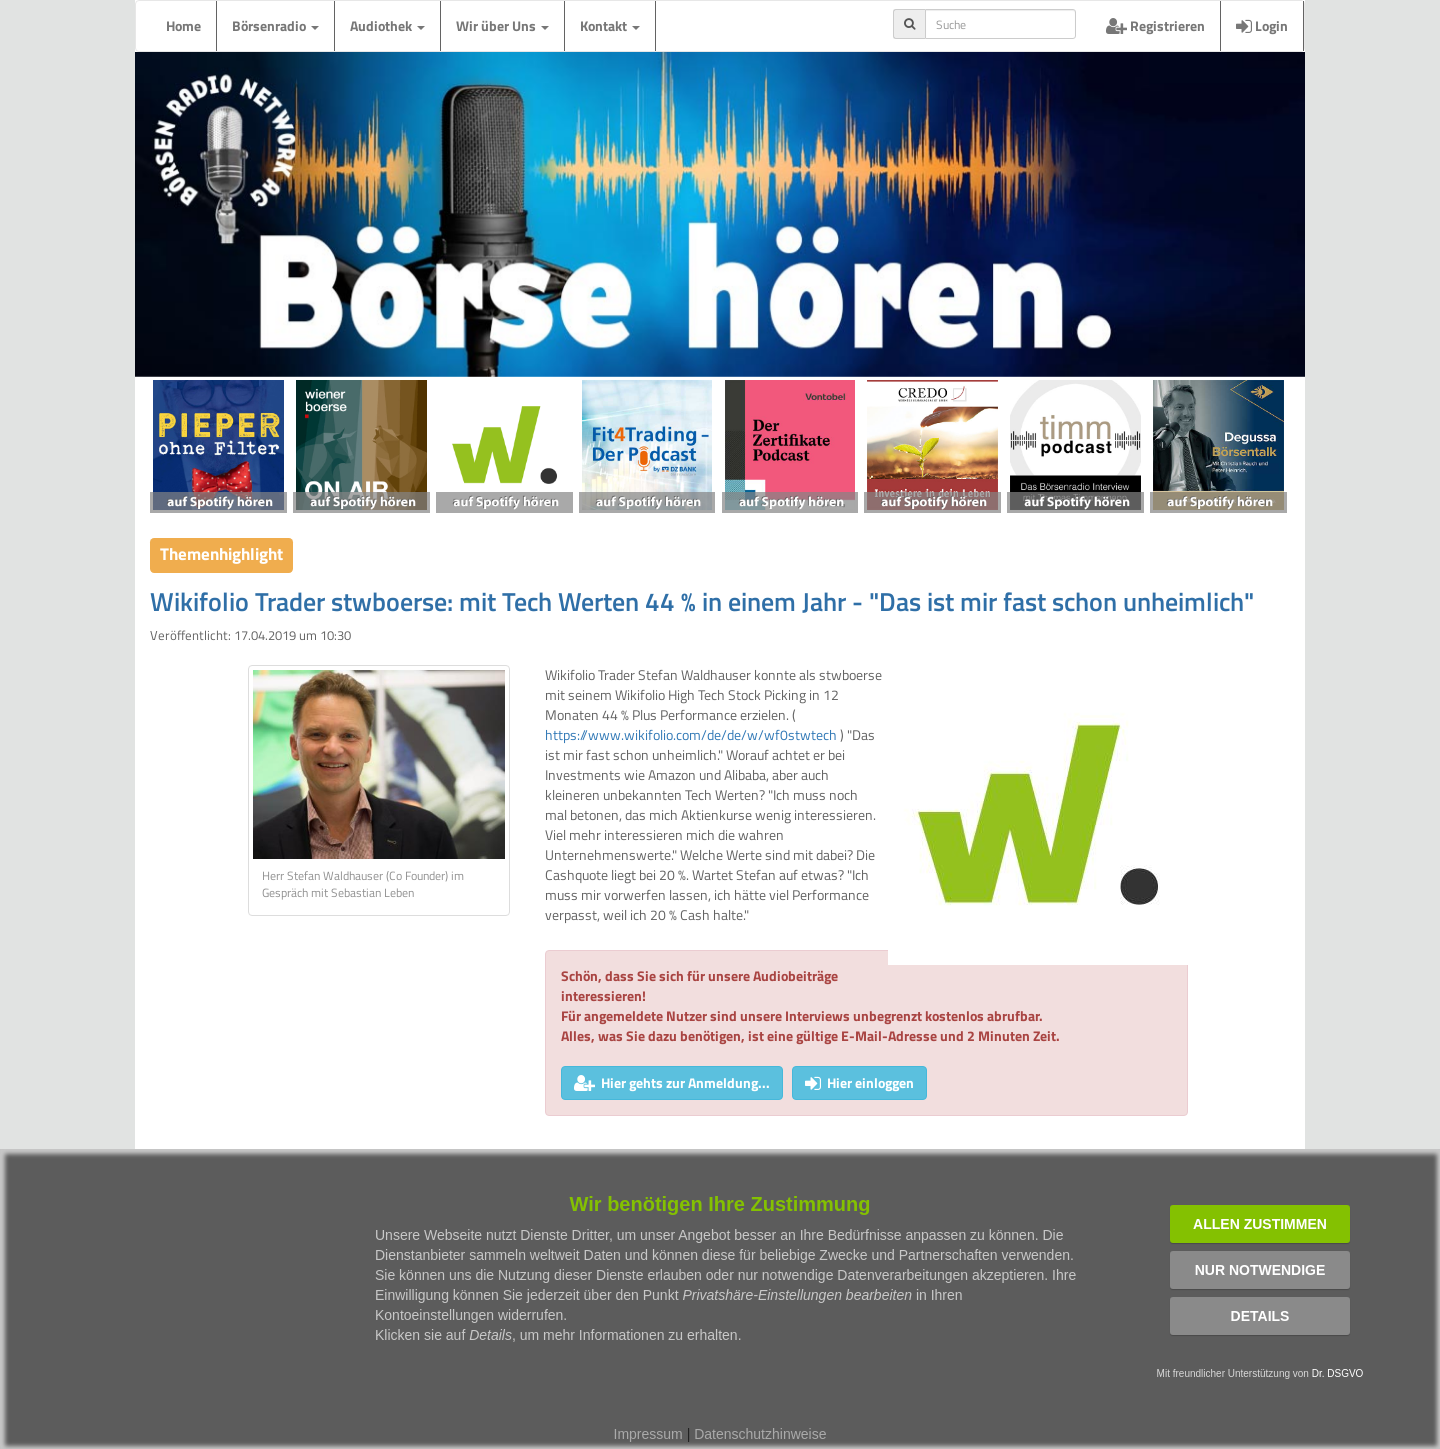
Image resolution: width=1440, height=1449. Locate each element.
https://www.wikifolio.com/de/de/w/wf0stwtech (691, 734)
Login (1262, 25)
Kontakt (610, 25)
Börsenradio (275, 25)
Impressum (648, 1434)
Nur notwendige (1260, 1270)
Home (183, 25)
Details (1260, 1316)
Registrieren (1155, 25)
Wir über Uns (502, 25)
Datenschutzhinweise (760, 1434)
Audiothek (387, 25)
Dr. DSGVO (1338, 1373)
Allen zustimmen (1260, 1224)
